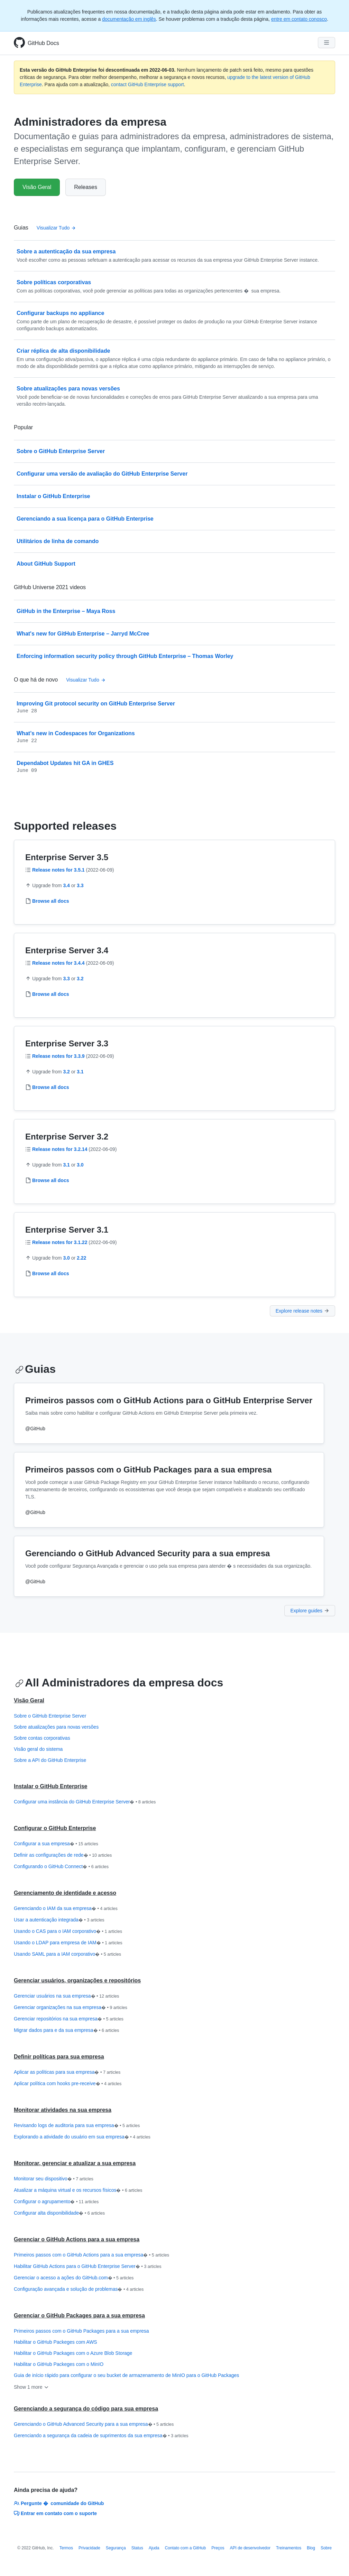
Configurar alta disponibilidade (59, 2213)
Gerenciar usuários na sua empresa (66, 1996)
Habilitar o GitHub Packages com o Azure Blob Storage (73, 2353)
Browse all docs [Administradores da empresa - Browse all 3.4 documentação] (50, 994)
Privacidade (89, 2548)
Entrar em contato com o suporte (55, 2513)
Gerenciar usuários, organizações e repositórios (77, 1980)
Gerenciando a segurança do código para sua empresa (86, 2409)
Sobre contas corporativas (42, 1738)
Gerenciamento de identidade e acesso (65, 1893)
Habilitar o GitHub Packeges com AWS (55, 2342)
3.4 (66, 885)
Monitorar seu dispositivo (53, 2179)
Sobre (326, 2548)
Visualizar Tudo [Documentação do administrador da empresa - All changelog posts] (85, 680)
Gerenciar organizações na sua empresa (70, 2007)
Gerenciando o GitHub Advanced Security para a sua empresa (94, 2424)
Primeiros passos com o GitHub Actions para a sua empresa (91, 2255)
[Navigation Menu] (326, 42)
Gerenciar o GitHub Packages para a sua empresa (79, 2315)
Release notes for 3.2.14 (60, 1149)
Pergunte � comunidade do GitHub (59, 2503)
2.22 (81, 1258)
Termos (66, 2548)
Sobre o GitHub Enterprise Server (50, 1716)
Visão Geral (36, 187)
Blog (311, 2548)
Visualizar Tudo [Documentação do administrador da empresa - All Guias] (56, 228)
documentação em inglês (129, 19)
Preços (217, 2548)
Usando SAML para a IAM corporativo (67, 1954)
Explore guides (309, 1610)
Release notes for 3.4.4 (58, 963)
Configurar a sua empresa (56, 1843)
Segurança (116, 2548)
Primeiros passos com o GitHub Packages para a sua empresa (81, 2331)
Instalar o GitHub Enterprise (50, 1786)
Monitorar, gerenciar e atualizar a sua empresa (75, 2163)
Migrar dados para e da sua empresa (66, 2030)
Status (137, 2548)
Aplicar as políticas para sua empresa (67, 2072)
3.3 (80, 885)
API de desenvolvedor (250, 2548)
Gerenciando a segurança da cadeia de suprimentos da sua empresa (101, 2435)
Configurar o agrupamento (56, 2201)
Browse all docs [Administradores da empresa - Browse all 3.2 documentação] (50, 1180)
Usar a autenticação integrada (59, 1920)
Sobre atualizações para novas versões (56, 1727)
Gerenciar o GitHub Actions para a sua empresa (76, 2239)
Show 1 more (31, 2387)
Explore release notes (302, 1311)
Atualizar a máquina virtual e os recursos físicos (78, 2190)
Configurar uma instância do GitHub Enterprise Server (85, 1802)
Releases (85, 187)
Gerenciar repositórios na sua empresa (68, 2019)
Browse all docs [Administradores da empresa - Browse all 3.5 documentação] (50, 901)
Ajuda (154, 2548)
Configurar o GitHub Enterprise (55, 1828)
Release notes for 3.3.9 (58, 1056)
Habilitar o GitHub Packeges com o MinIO (58, 2364)
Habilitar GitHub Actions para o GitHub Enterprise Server (88, 2266)
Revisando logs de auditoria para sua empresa (77, 2125)
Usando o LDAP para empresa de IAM (68, 1942)
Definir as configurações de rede (63, 1855)
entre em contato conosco (299, 19)
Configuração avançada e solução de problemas (79, 2289)
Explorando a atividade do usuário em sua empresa (82, 2137)
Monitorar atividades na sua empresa (62, 2110)
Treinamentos (288, 2548)
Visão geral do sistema (38, 1749)
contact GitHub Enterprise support (147, 84)
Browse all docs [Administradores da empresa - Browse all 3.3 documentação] (50, 1087)
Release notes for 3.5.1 (58, 870)
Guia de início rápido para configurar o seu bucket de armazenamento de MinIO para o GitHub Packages (126, 2375)
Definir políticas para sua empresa (59, 2057)
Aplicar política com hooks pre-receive (67, 2083)
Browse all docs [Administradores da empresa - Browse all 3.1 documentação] (50, 1273)
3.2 (80, 978)
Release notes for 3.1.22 (60, 1242)
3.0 (80, 1165)
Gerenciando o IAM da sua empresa (66, 1908)
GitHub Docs (43, 43)
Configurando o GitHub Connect (61, 1866)
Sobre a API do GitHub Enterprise (50, 1760)
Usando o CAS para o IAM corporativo (68, 1931)
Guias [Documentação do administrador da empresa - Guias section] (35, 1369)
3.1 (80, 1071)
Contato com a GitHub (185, 2548)
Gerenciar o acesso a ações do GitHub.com (74, 2278)
